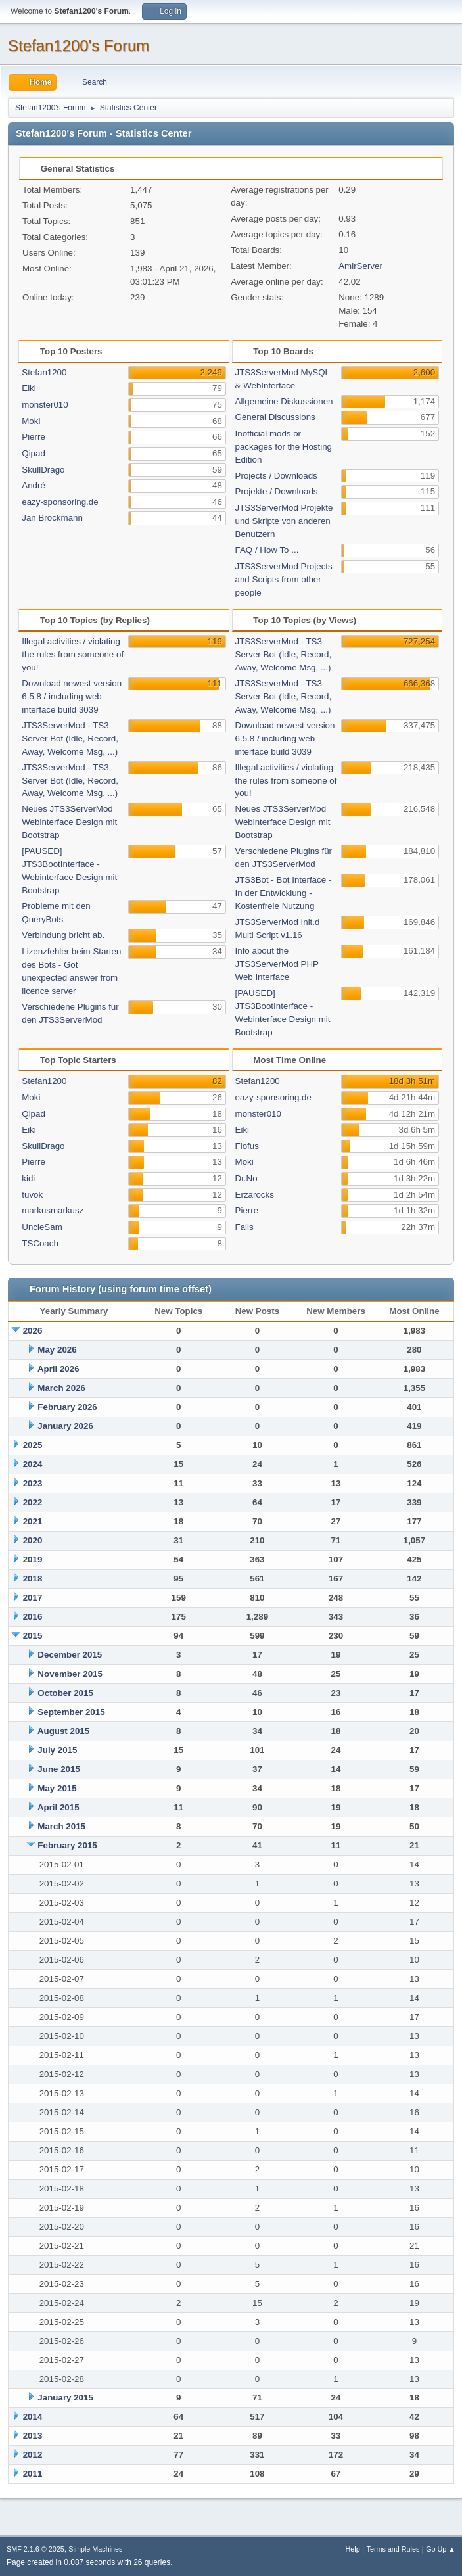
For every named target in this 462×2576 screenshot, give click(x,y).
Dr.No (246, 1178)
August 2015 (63, 1731)
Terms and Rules (393, 2549)
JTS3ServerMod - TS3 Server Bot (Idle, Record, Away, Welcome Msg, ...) (70, 738)
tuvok (32, 1195)
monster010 (45, 405)
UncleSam (42, 1227)
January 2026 (65, 1426)
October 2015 (65, 1693)
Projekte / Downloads (276, 491)
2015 (33, 1636)
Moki (31, 421)
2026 (33, 1331)
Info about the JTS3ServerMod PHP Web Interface (277, 964)
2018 (33, 1578)
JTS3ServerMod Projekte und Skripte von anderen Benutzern (284, 521)
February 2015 (67, 1845)
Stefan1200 (44, 372)
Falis (244, 1227)
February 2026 (67, 1407)
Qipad (33, 453)
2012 (33, 2455)
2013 (33, 2436)
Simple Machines (95, 2549)
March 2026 (61, 1388)
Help (353, 2549)
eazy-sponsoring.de (60, 502)
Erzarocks (254, 1195)
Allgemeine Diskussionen (284, 401)
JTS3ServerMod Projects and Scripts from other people (284, 579)
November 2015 (70, 1674)
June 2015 (58, 1769)
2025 (33, 1445)
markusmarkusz (52, 1210)
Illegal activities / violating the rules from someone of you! (73, 654)
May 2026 (56, 1350)
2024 (33, 1464)
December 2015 (69, 1655)
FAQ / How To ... (267, 550)
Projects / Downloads (276, 475)
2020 (33, 1540)
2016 (33, 1617)
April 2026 (58, 1369)
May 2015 (56, 1788)
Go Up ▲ (440, 2549)
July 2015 (57, 1750)
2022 (33, 1502)
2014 (33, 2417)
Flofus (247, 1146)
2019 (33, 1559)
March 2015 (61, 1826)
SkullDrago (43, 470)
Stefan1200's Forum (78, 46)
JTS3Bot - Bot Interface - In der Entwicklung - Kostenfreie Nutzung (283, 893)
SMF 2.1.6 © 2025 (35, 2549)
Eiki (28, 388)
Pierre (33, 437)
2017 (33, 1598)
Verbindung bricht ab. (63, 935)
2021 (33, 1521)
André (33, 485)
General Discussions (275, 417)
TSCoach (40, 1243)
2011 (33, 2474)
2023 (33, 1483)
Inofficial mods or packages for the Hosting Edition (283, 447)
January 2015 (65, 2397)
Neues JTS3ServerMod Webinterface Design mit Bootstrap (69, 822)
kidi (28, 1178)
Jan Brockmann (52, 518)
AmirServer (360, 266)
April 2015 (58, 1807)
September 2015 (70, 1712)
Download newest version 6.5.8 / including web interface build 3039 (72, 696)
